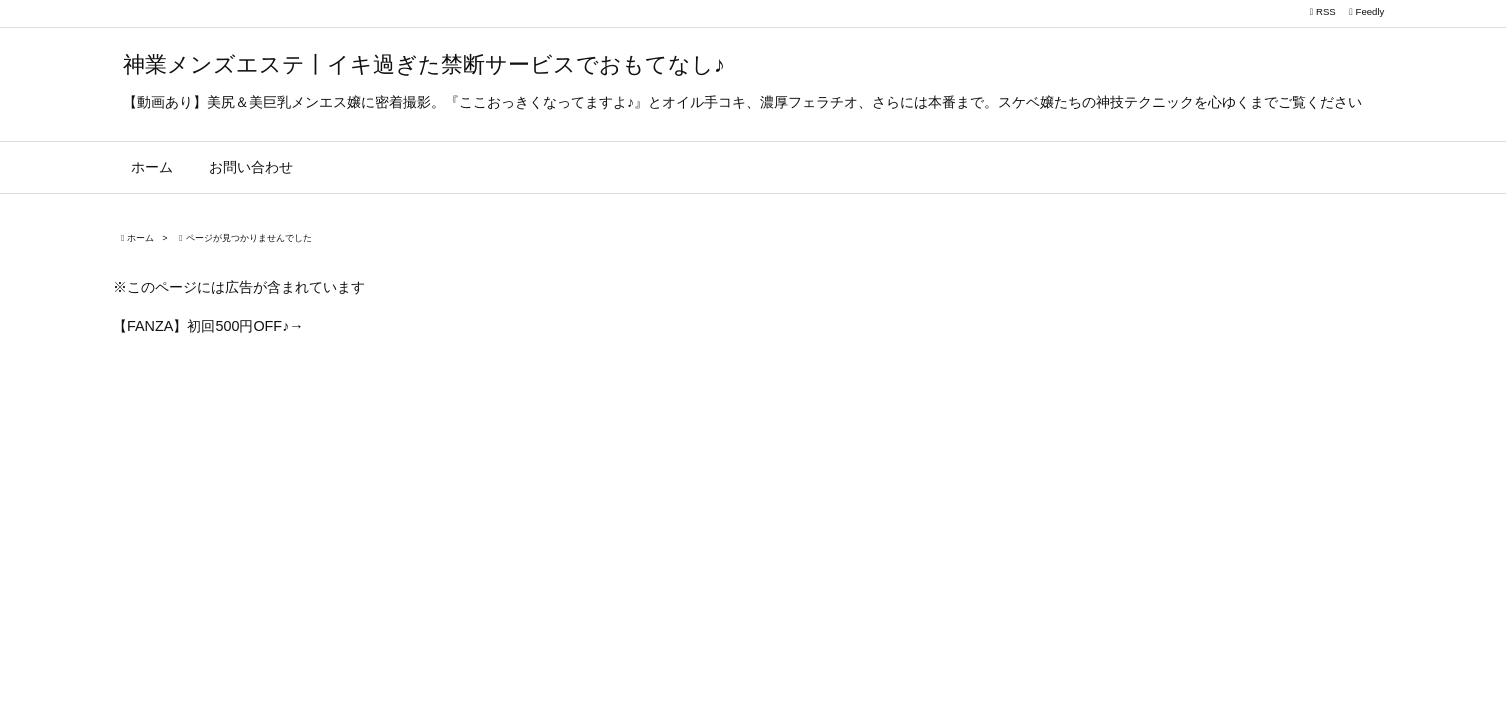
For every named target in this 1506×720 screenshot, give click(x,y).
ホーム (140, 238)
